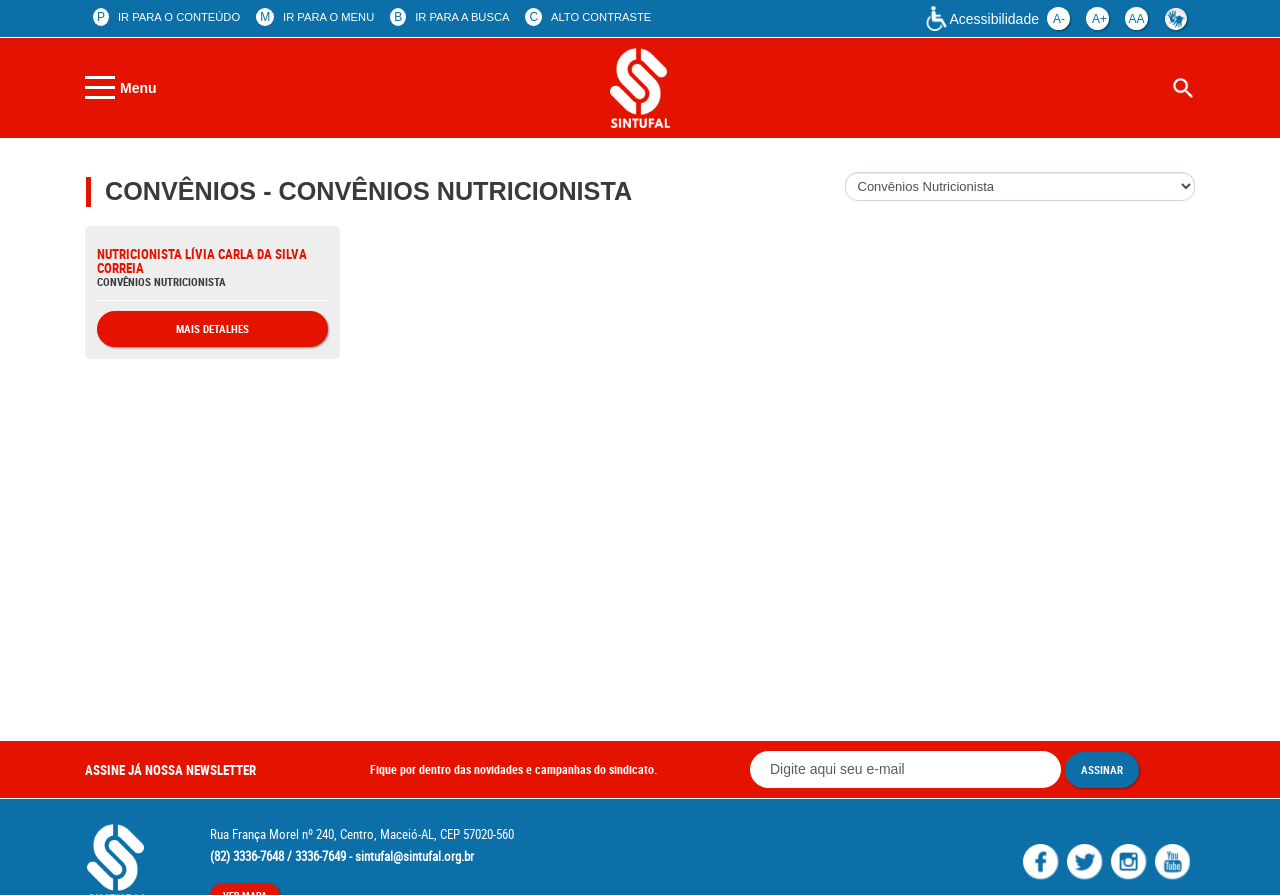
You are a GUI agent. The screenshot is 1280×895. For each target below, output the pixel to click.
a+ (1099, 19)
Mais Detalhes (212, 328)
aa (1136, 19)
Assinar (1102, 769)
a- (1059, 19)
